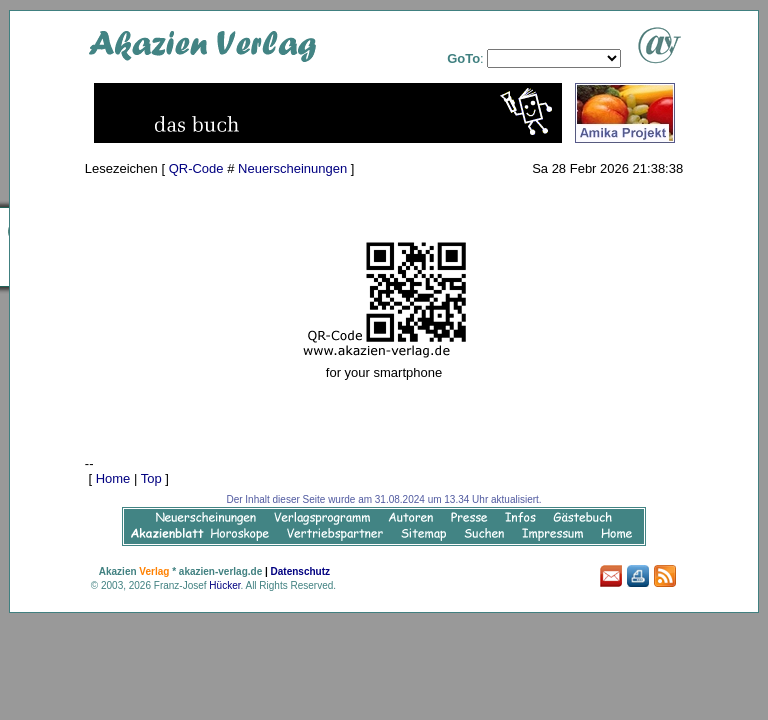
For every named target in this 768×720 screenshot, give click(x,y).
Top (151, 478)
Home (113, 478)
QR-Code (196, 168)
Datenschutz (300, 571)
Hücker (224, 585)
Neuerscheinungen (292, 168)
